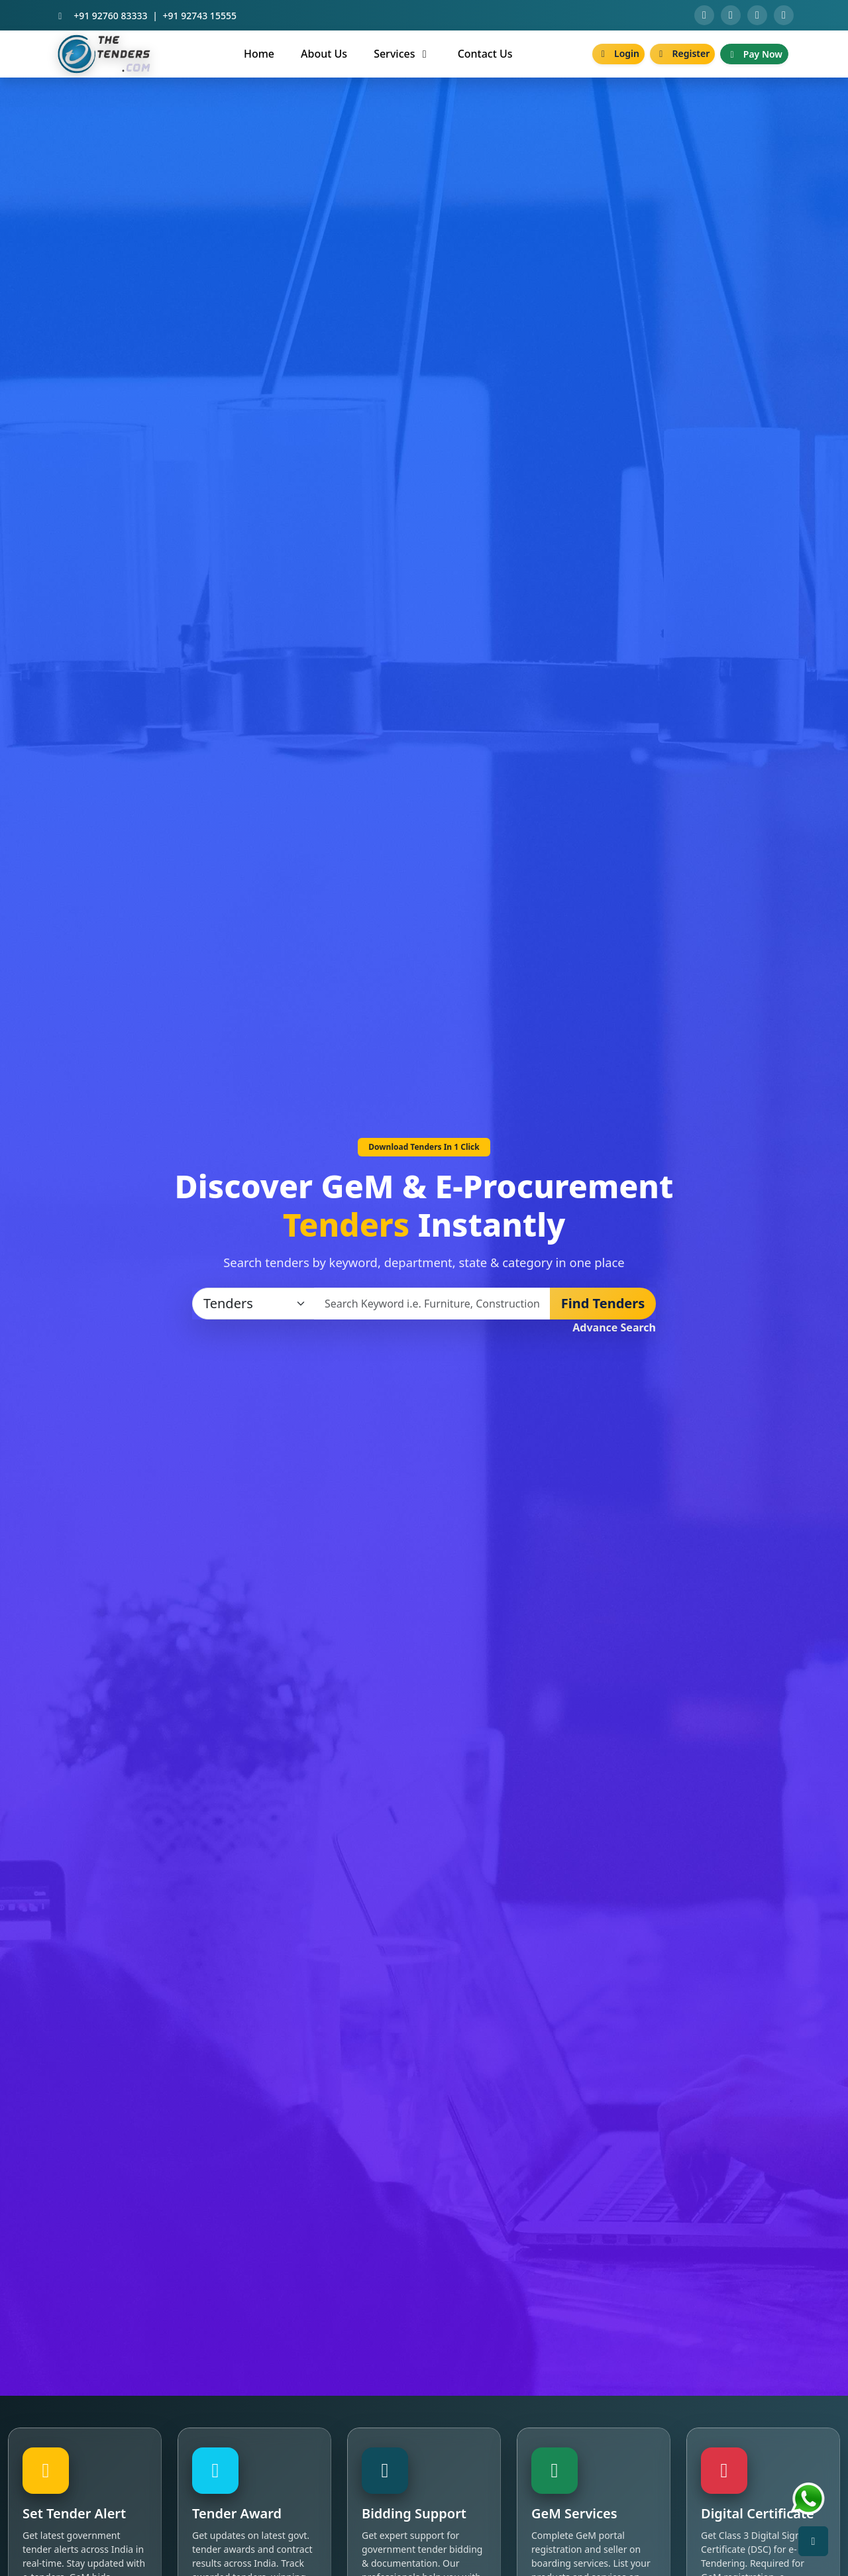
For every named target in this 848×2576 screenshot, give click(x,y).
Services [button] (402, 53)
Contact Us (485, 53)
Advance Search (614, 1327)
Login (618, 53)
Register (682, 53)
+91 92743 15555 (200, 15)
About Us (324, 53)
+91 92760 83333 (110, 15)
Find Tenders (603, 1303)
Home (259, 53)
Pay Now (754, 54)
